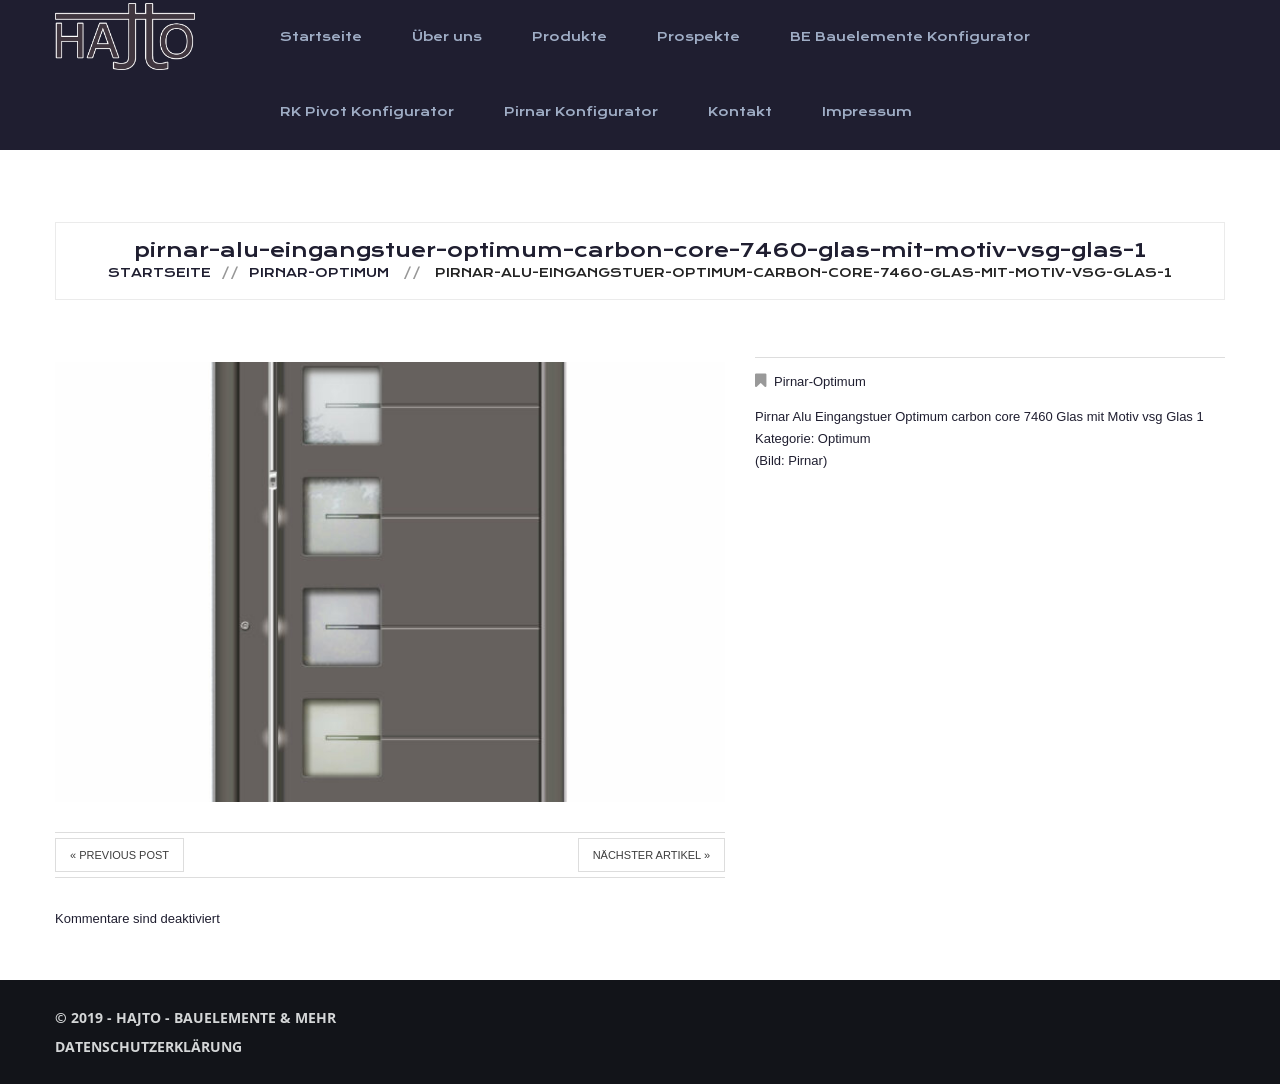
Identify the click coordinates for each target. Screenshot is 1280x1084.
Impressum (867, 112)
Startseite (321, 37)
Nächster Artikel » (651, 855)
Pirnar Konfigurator (581, 112)
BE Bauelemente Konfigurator (910, 37)
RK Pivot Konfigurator (367, 112)
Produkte (569, 37)
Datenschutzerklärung (148, 1046)
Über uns (447, 37)
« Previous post (119, 855)
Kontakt (740, 112)
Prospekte (698, 37)
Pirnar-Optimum (319, 273)
